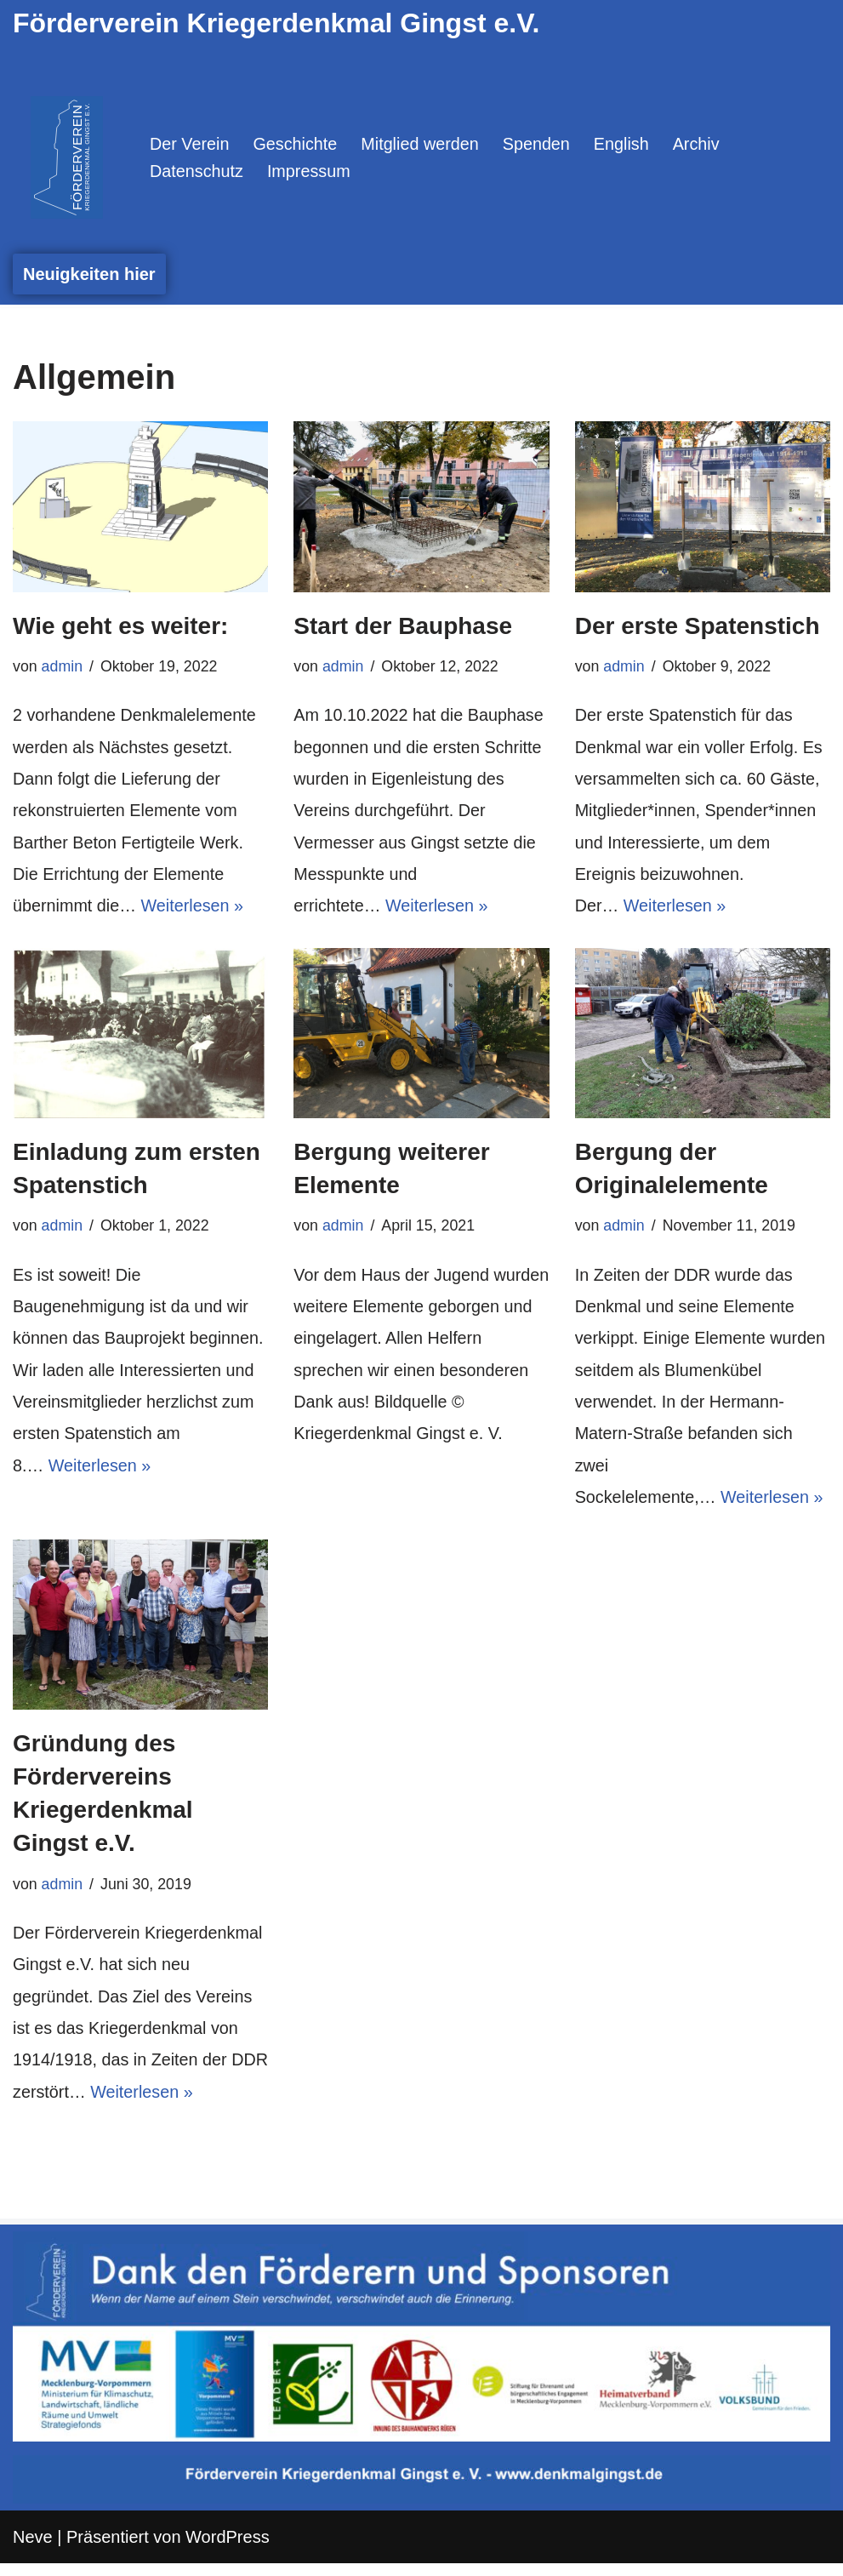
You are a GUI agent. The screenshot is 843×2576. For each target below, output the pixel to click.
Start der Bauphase (402, 626)
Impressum (310, 172)
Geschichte (296, 143)
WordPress (227, 2549)
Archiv (701, 143)
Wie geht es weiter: (120, 626)
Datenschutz (197, 172)
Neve (33, 2549)
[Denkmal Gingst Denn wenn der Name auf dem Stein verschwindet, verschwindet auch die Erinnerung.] (67, 157)
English (626, 143)
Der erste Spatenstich (697, 626)
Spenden (540, 143)
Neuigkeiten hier (89, 274)
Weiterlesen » (194, 910)
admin (62, 667)
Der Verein (190, 143)
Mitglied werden (422, 143)
